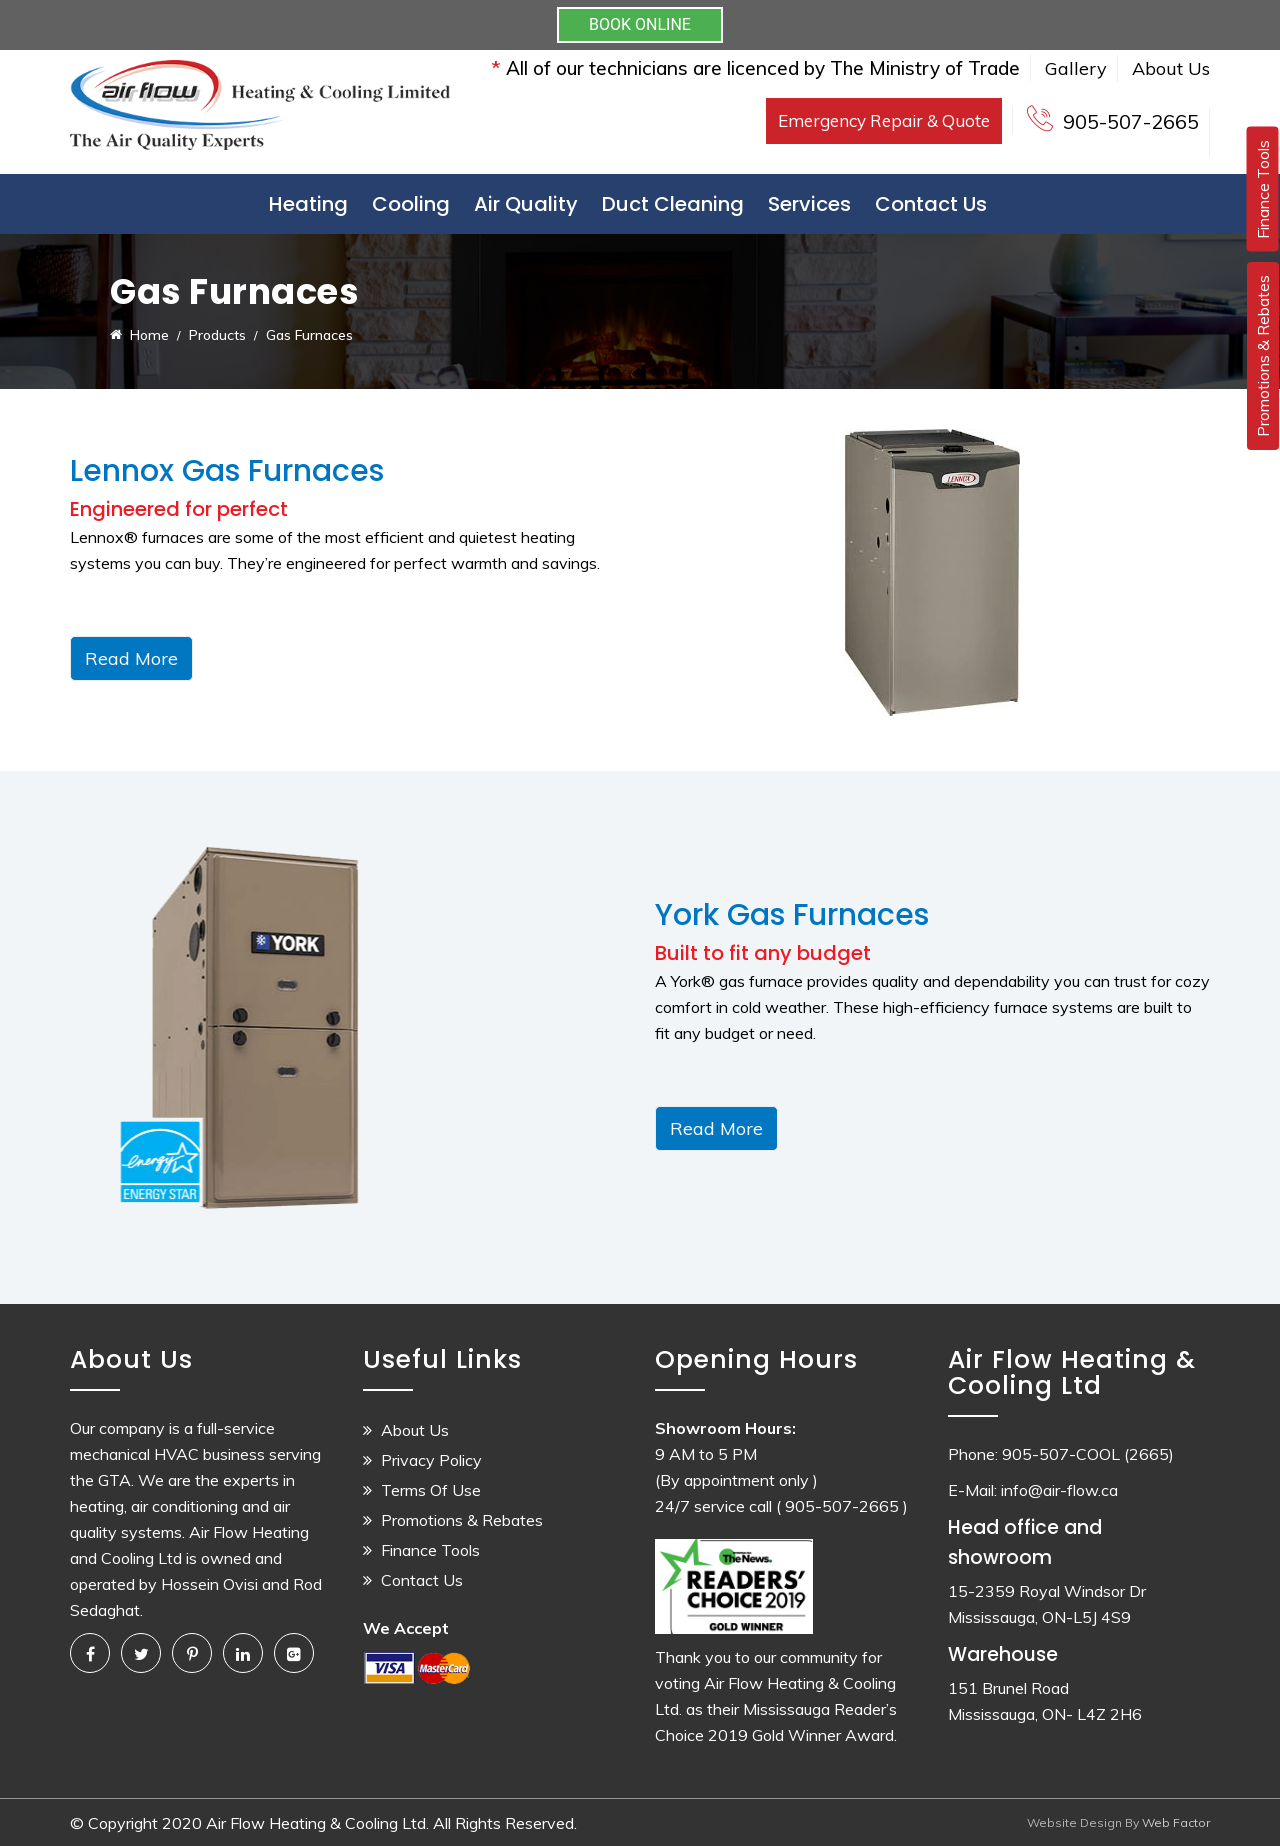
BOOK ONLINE (640, 24)
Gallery (1076, 68)
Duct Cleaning (673, 204)
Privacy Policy (431, 1460)
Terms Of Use (431, 1490)
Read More (131, 658)
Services (809, 204)
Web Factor (1174, 1822)
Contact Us (931, 204)
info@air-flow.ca (1059, 1490)
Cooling (411, 204)
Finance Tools (430, 1550)
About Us (1171, 68)
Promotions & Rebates (462, 1520)
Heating (308, 204)
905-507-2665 (1131, 121)
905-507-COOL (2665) (1088, 1454)
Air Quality (526, 204)
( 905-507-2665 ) (842, 1506)
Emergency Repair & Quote (884, 120)
